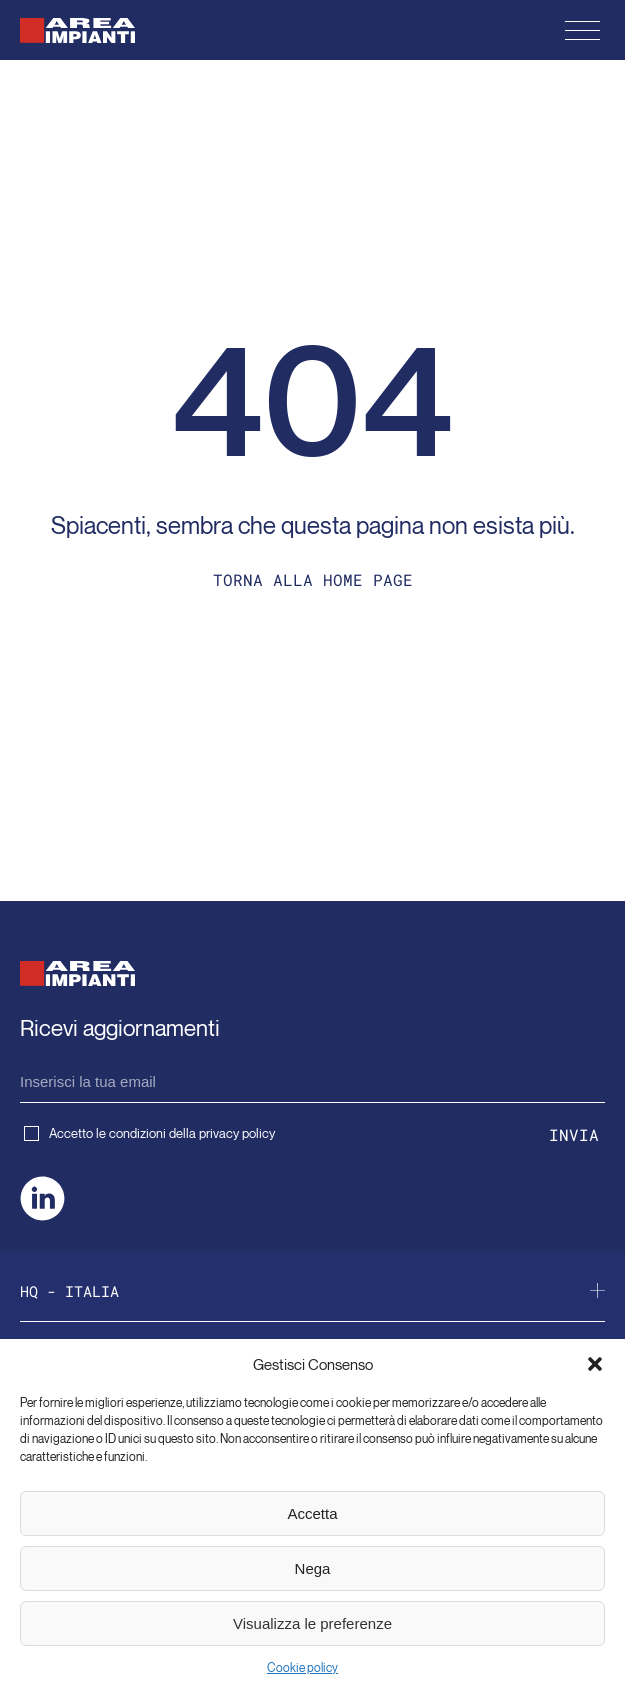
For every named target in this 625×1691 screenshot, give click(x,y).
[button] (595, 1364)
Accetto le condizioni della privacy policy (149, 1133)
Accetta (312, 1513)
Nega (313, 1568)
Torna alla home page (313, 579)
